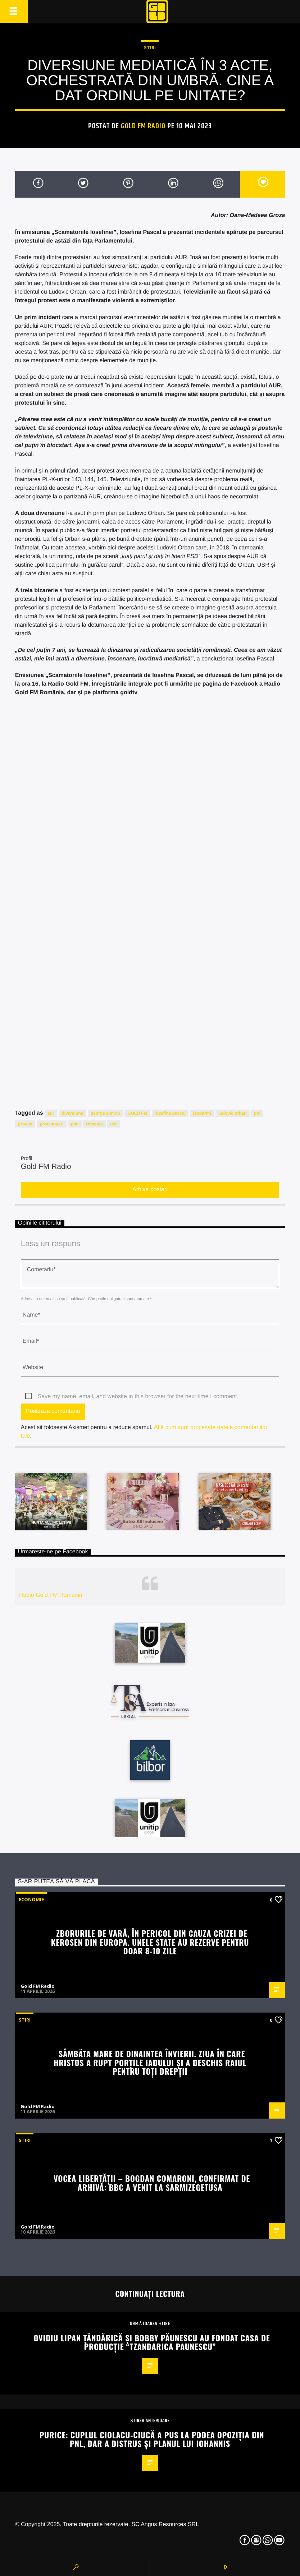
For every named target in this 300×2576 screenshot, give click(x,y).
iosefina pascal (170, 1113)
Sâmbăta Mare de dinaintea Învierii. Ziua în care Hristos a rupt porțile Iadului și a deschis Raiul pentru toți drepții (150, 2062)
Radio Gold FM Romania (50, 1595)
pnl (257, 1113)
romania (94, 1123)
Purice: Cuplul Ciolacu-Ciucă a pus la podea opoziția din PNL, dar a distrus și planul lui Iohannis (152, 2439)
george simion (105, 1113)
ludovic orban (232, 1113)
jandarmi (202, 1113)
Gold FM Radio (143, 126)
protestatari (52, 1123)
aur (50, 1113)
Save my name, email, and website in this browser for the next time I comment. (138, 1396)
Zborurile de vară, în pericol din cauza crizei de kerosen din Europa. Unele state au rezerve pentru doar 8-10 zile (150, 1942)
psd (74, 1123)
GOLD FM (137, 1113)
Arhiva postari (150, 1189)
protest (25, 1123)
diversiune (72, 1113)
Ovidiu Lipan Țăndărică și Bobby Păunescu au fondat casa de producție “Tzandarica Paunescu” (151, 2342)
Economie (31, 1899)
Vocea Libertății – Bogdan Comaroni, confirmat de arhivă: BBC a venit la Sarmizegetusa (152, 2182)
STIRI (150, 47)
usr (113, 1123)
